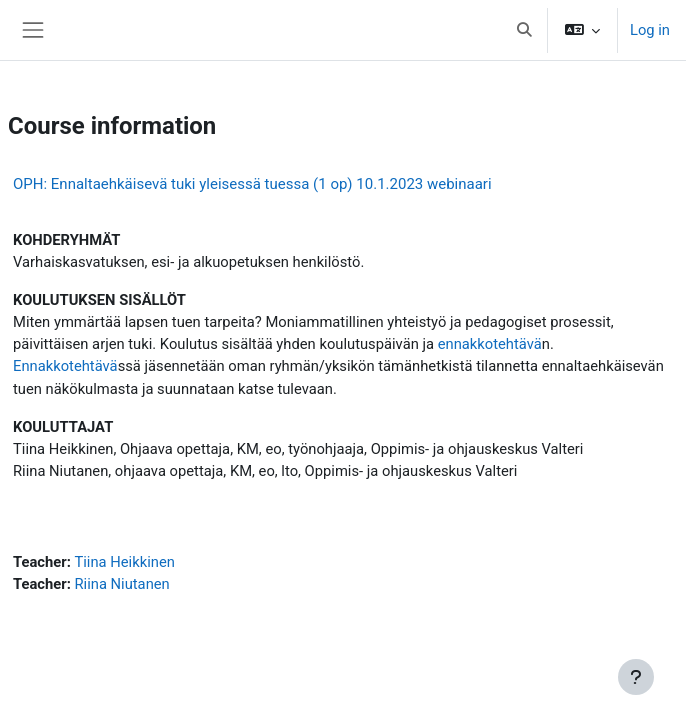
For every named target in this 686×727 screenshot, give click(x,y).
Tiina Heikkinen (124, 562)
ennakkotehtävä (490, 344)
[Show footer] (636, 677)
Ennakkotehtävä (65, 366)
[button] (524, 30)
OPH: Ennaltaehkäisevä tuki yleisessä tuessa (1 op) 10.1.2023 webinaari (252, 184)
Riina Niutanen (121, 584)
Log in (650, 30)
